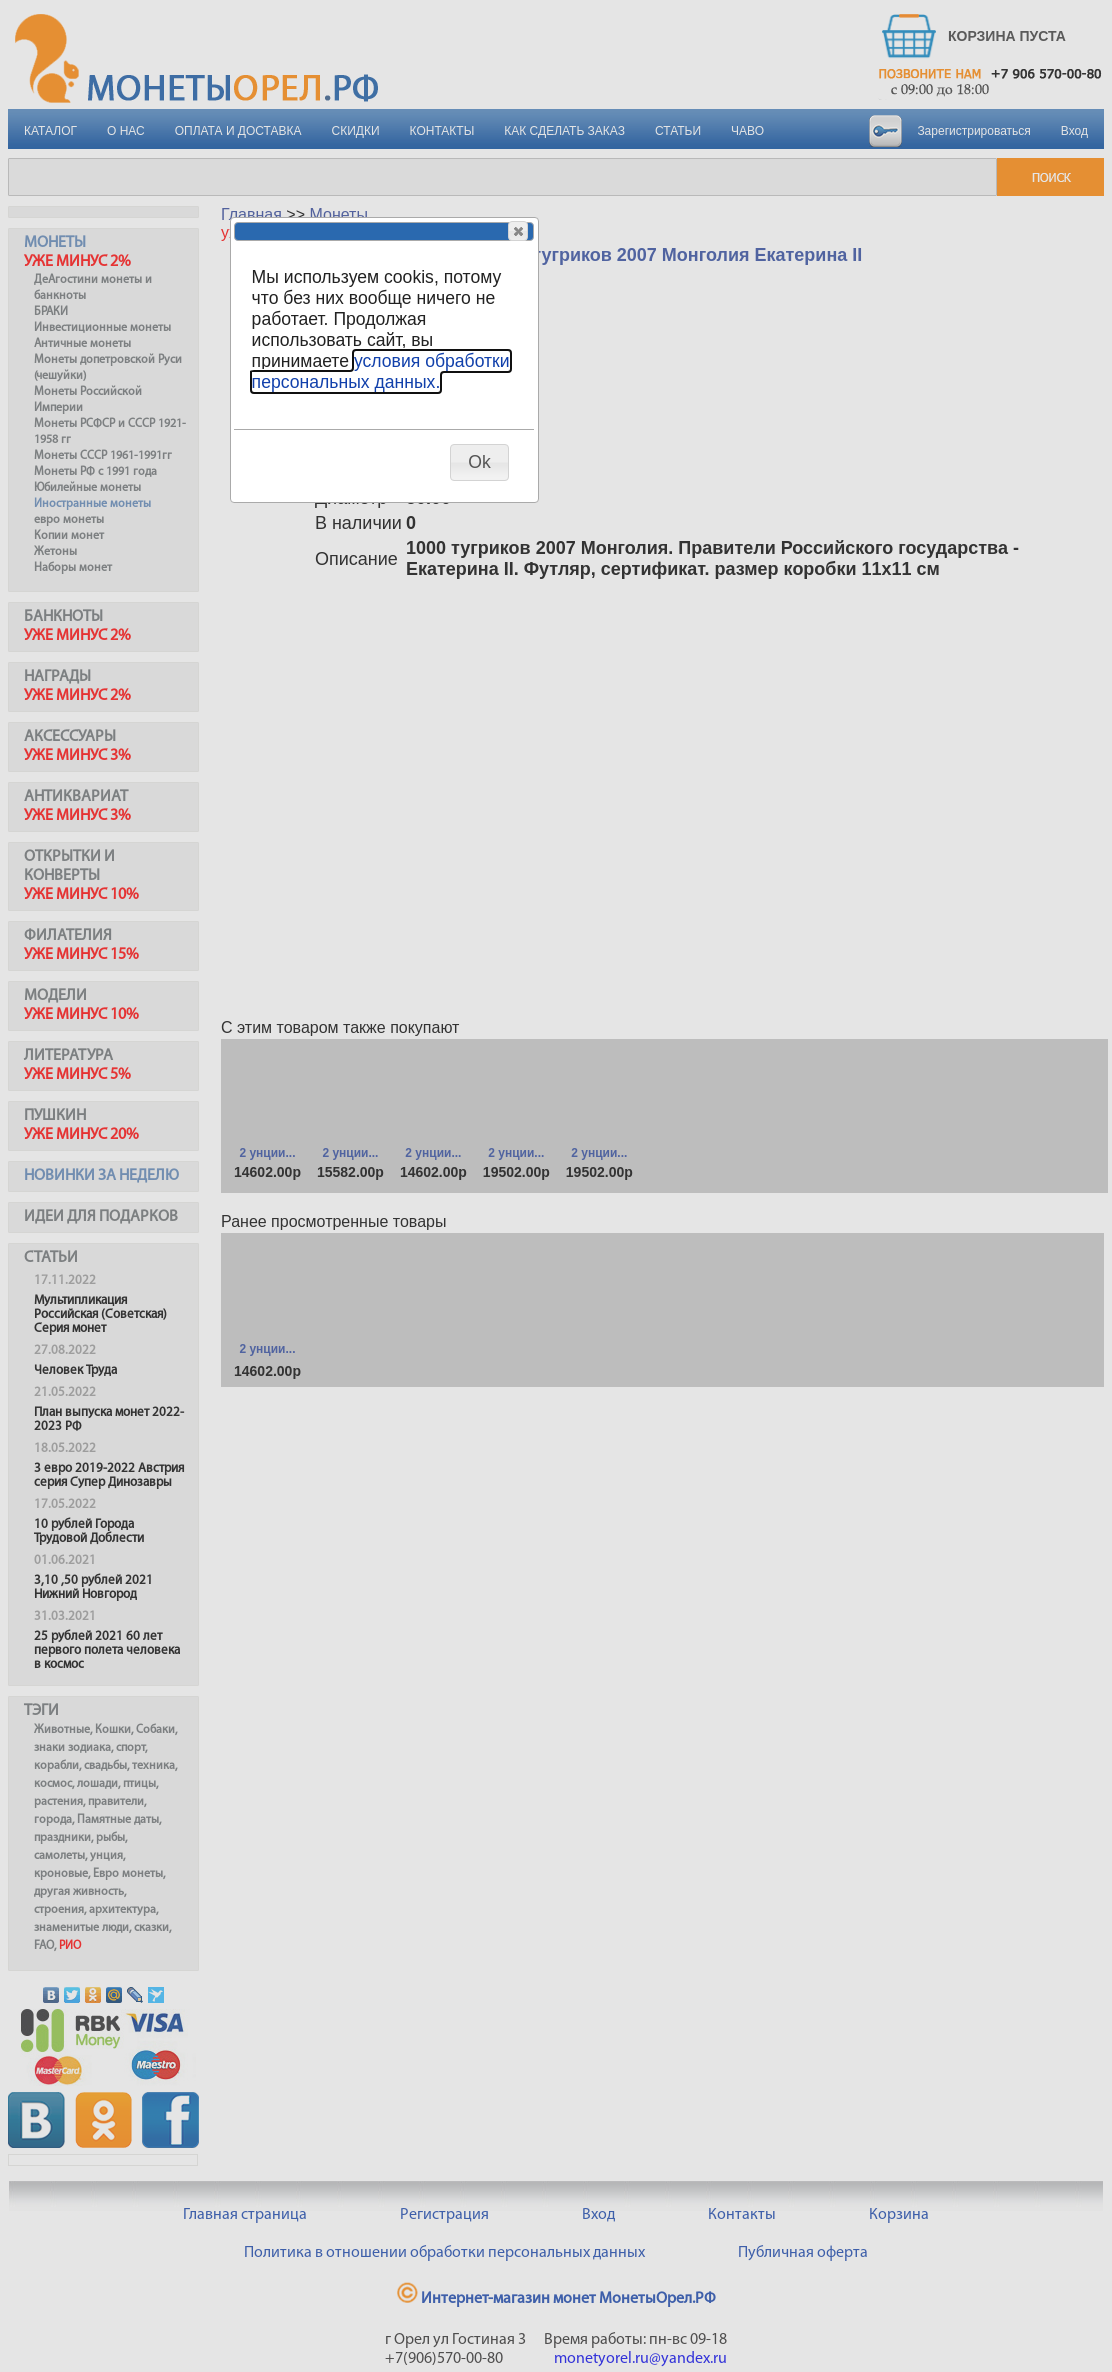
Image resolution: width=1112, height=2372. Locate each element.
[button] (518, 231)
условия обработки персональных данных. (381, 371)
